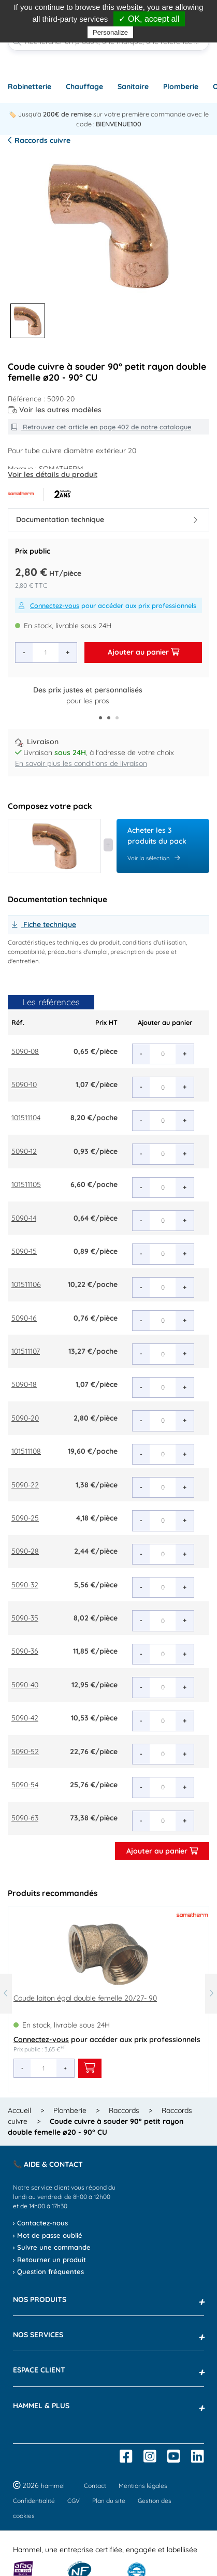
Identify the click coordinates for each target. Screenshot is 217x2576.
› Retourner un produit (49, 2259)
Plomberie (180, 86)
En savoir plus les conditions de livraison (81, 763)
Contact (95, 2486)
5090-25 (25, 1518)
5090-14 (23, 1218)
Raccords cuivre (39, 140)
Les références (51, 1001)
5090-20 (25, 1418)
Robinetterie (29, 86)
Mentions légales (143, 2486)
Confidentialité (34, 2501)
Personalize (110, 32)
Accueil (19, 2110)
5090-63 (24, 1817)
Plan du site (108, 2501)
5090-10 (24, 1084)
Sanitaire (133, 86)
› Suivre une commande (52, 2247)
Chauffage (84, 86)
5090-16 (24, 1318)
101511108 (26, 1451)
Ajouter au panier (143, 652)
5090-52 (25, 1751)
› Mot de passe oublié (47, 2235)
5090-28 (25, 1551)
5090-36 (24, 1651)
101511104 (25, 1117)
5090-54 (24, 1784)
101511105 (26, 1184)
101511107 (25, 1351)
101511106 (26, 1284)
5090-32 (24, 1584)
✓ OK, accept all (149, 19)
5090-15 (24, 1251)
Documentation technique (106, 519)
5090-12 (24, 1151)
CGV (73, 2501)
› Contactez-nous (40, 2223)
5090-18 (24, 1384)
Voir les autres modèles (55, 409)
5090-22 (25, 1484)
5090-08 (25, 1051)
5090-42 (24, 1718)
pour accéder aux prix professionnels (107, 605)
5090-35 (24, 1618)
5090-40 (24, 1684)
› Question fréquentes (48, 2271)
